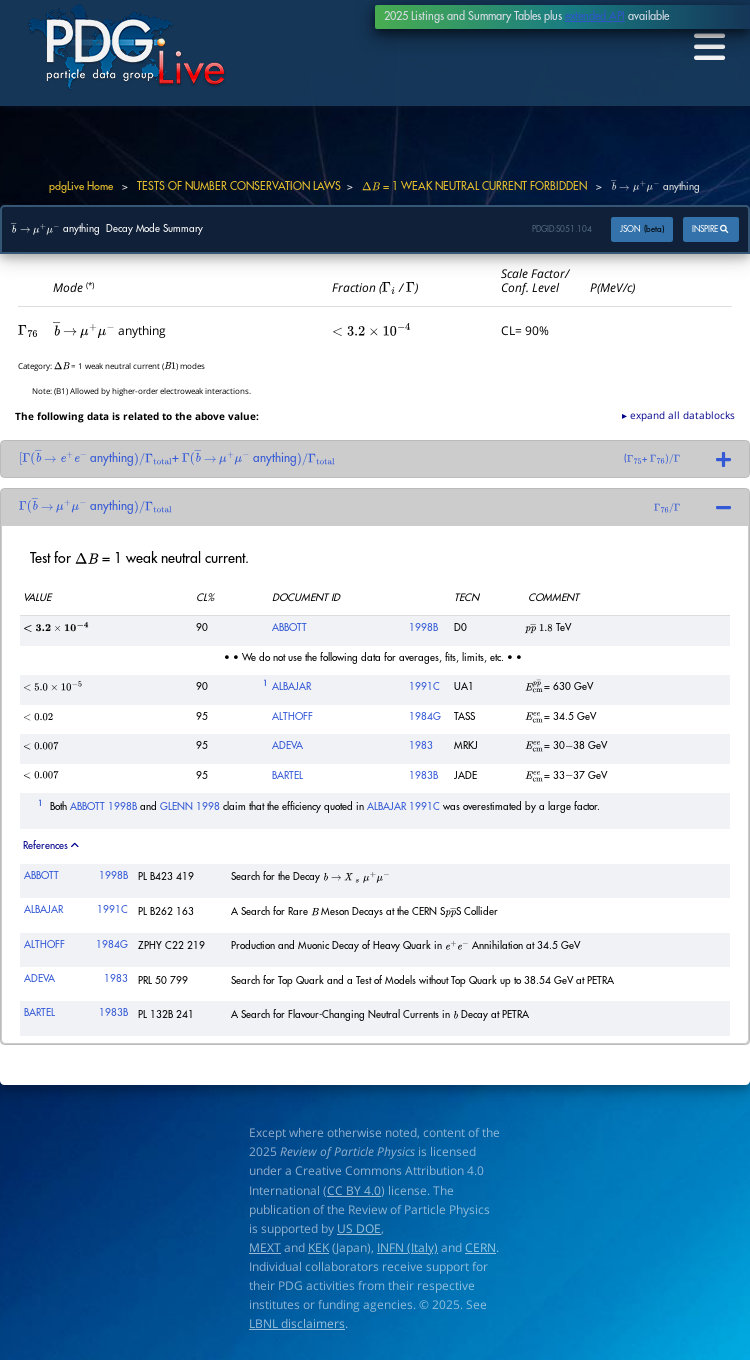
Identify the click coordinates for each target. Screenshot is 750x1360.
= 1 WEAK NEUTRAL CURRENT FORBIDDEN (474, 186)
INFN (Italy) (407, 1247)
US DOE (359, 1228)
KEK (318, 1247)
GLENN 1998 (190, 807)
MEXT (265, 1247)
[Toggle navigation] (707, 48)
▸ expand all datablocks (678, 415)
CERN (480, 1247)
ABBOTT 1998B (103, 807)
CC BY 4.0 (354, 1190)
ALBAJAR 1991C (403, 807)
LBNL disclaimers (297, 1324)
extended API (595, 16)
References (51, 846)
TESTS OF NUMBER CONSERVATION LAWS (239, 186)
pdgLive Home (81, 186)
